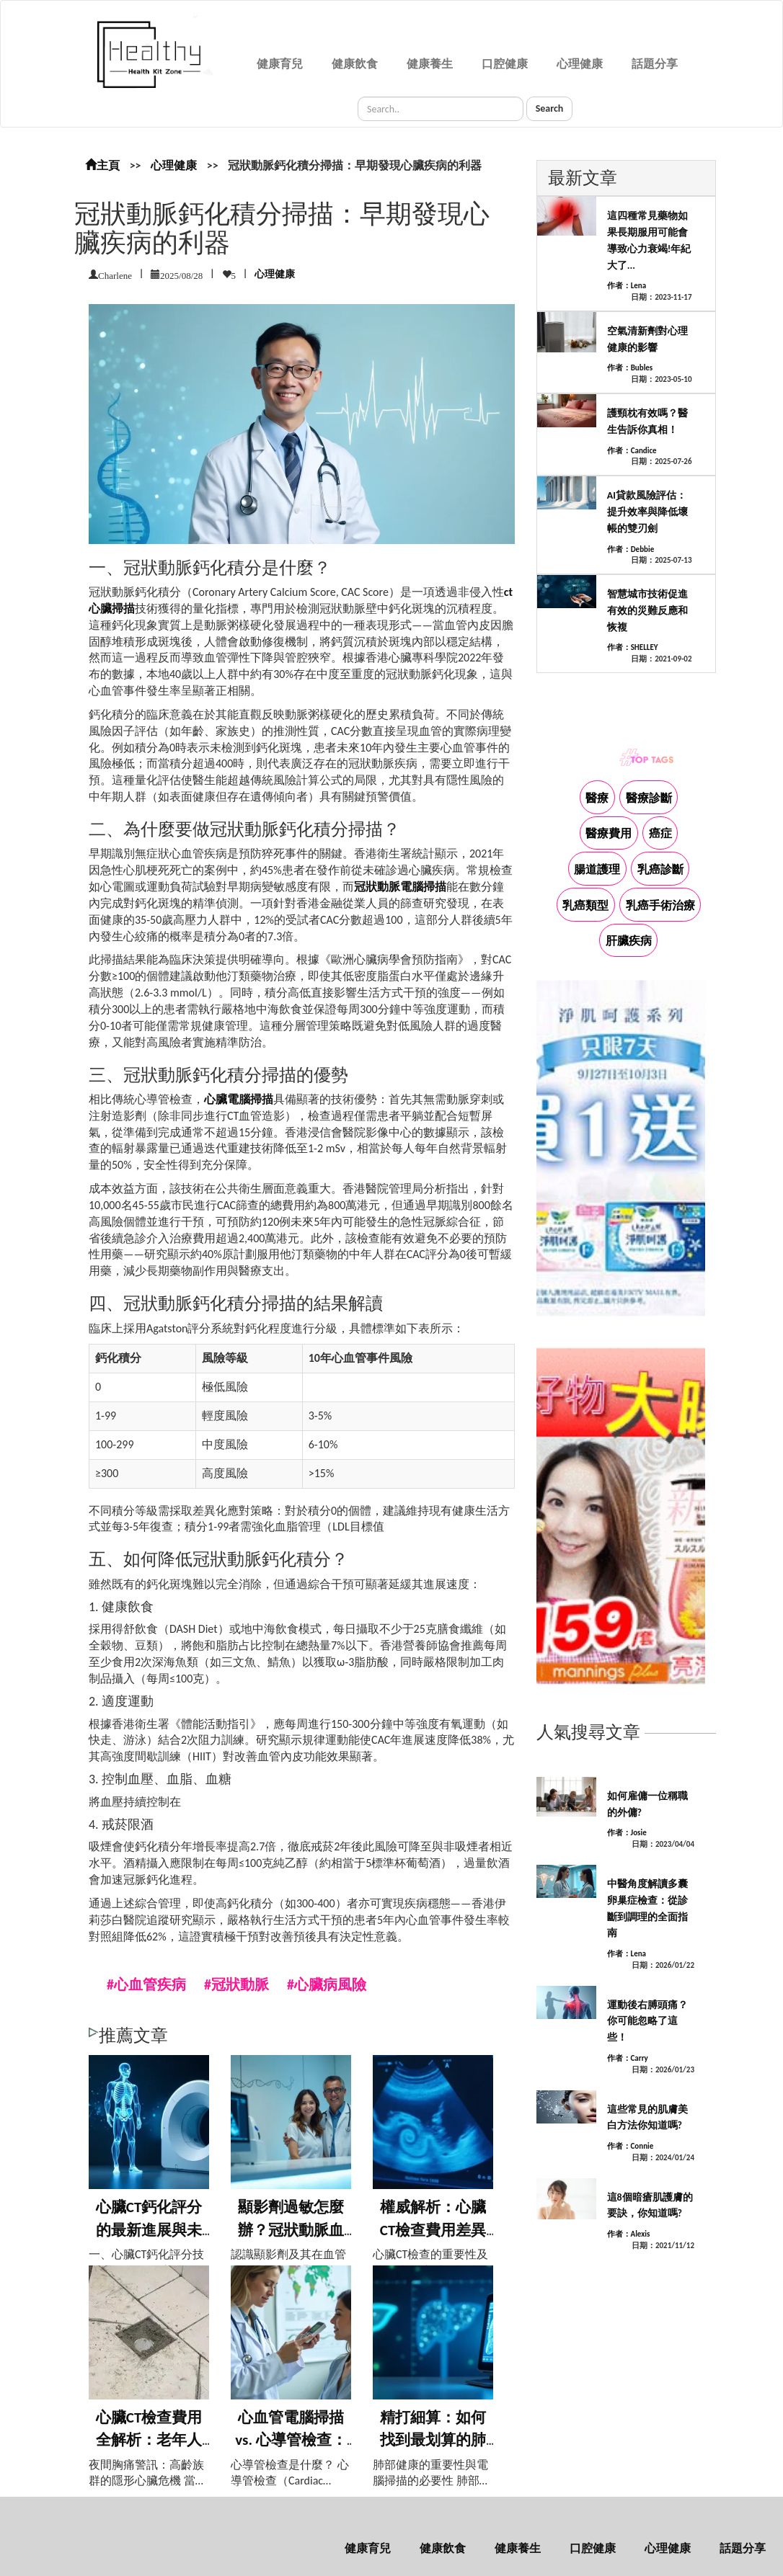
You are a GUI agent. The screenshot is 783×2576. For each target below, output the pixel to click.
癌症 (660, 833)
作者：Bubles (630, 368)
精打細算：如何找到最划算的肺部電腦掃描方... (433, 2440)
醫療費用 (608, 833)
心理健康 (580, 64)
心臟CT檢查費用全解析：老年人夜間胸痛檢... (149, 2440)
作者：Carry (627, 2058)
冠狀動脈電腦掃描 (400, 886)
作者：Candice (632, 450)
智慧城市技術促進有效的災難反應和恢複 (647, 610)
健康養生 (430, 64)
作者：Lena (627, 285)
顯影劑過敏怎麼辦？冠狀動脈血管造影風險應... (291, 2230)
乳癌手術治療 (660, 905)
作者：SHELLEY (632, 647)
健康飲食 (355, 64)
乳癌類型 (585, 905)
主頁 (102, 165)
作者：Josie (627, 1832)
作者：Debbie (631, 549)
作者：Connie (630, 2146)
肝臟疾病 (629, 941)
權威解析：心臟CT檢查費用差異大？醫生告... (433, 2230)
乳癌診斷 (660, 869)
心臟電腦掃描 (238, 1099)
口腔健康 (505, 64)
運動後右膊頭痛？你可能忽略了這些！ (647, 2021)
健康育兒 (280, 64)
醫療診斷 (649, 798)
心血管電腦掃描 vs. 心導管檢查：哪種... (291, 2440)
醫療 (597, 798)
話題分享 (655, 64)
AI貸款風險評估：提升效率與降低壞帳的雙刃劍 (647, 512)
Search (550, 108)
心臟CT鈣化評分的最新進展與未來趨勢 (149, 2230)
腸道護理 (597, 869)
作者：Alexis (628, 2234)
